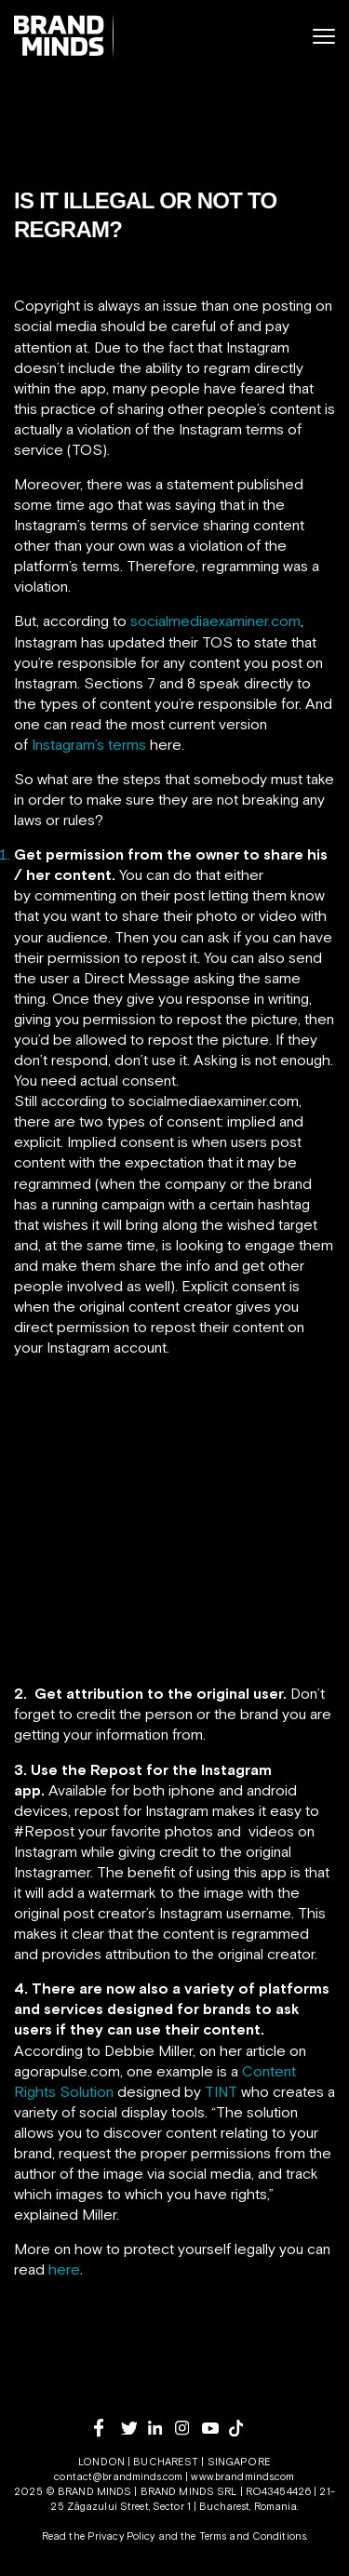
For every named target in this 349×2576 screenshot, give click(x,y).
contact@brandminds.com (119, 2476)
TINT (221, 2091)
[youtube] (215, 2429)
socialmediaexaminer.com (215, 620)
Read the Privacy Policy (98, 2536)
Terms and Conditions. (253, 2536)
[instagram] (188, 2428)
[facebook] (107, 2427)
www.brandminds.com (242, 2476)
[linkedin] (161, 2428)
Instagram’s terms (89, 744)
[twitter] (134, 2429)
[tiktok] (242, 2428)
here (64, 2269)
